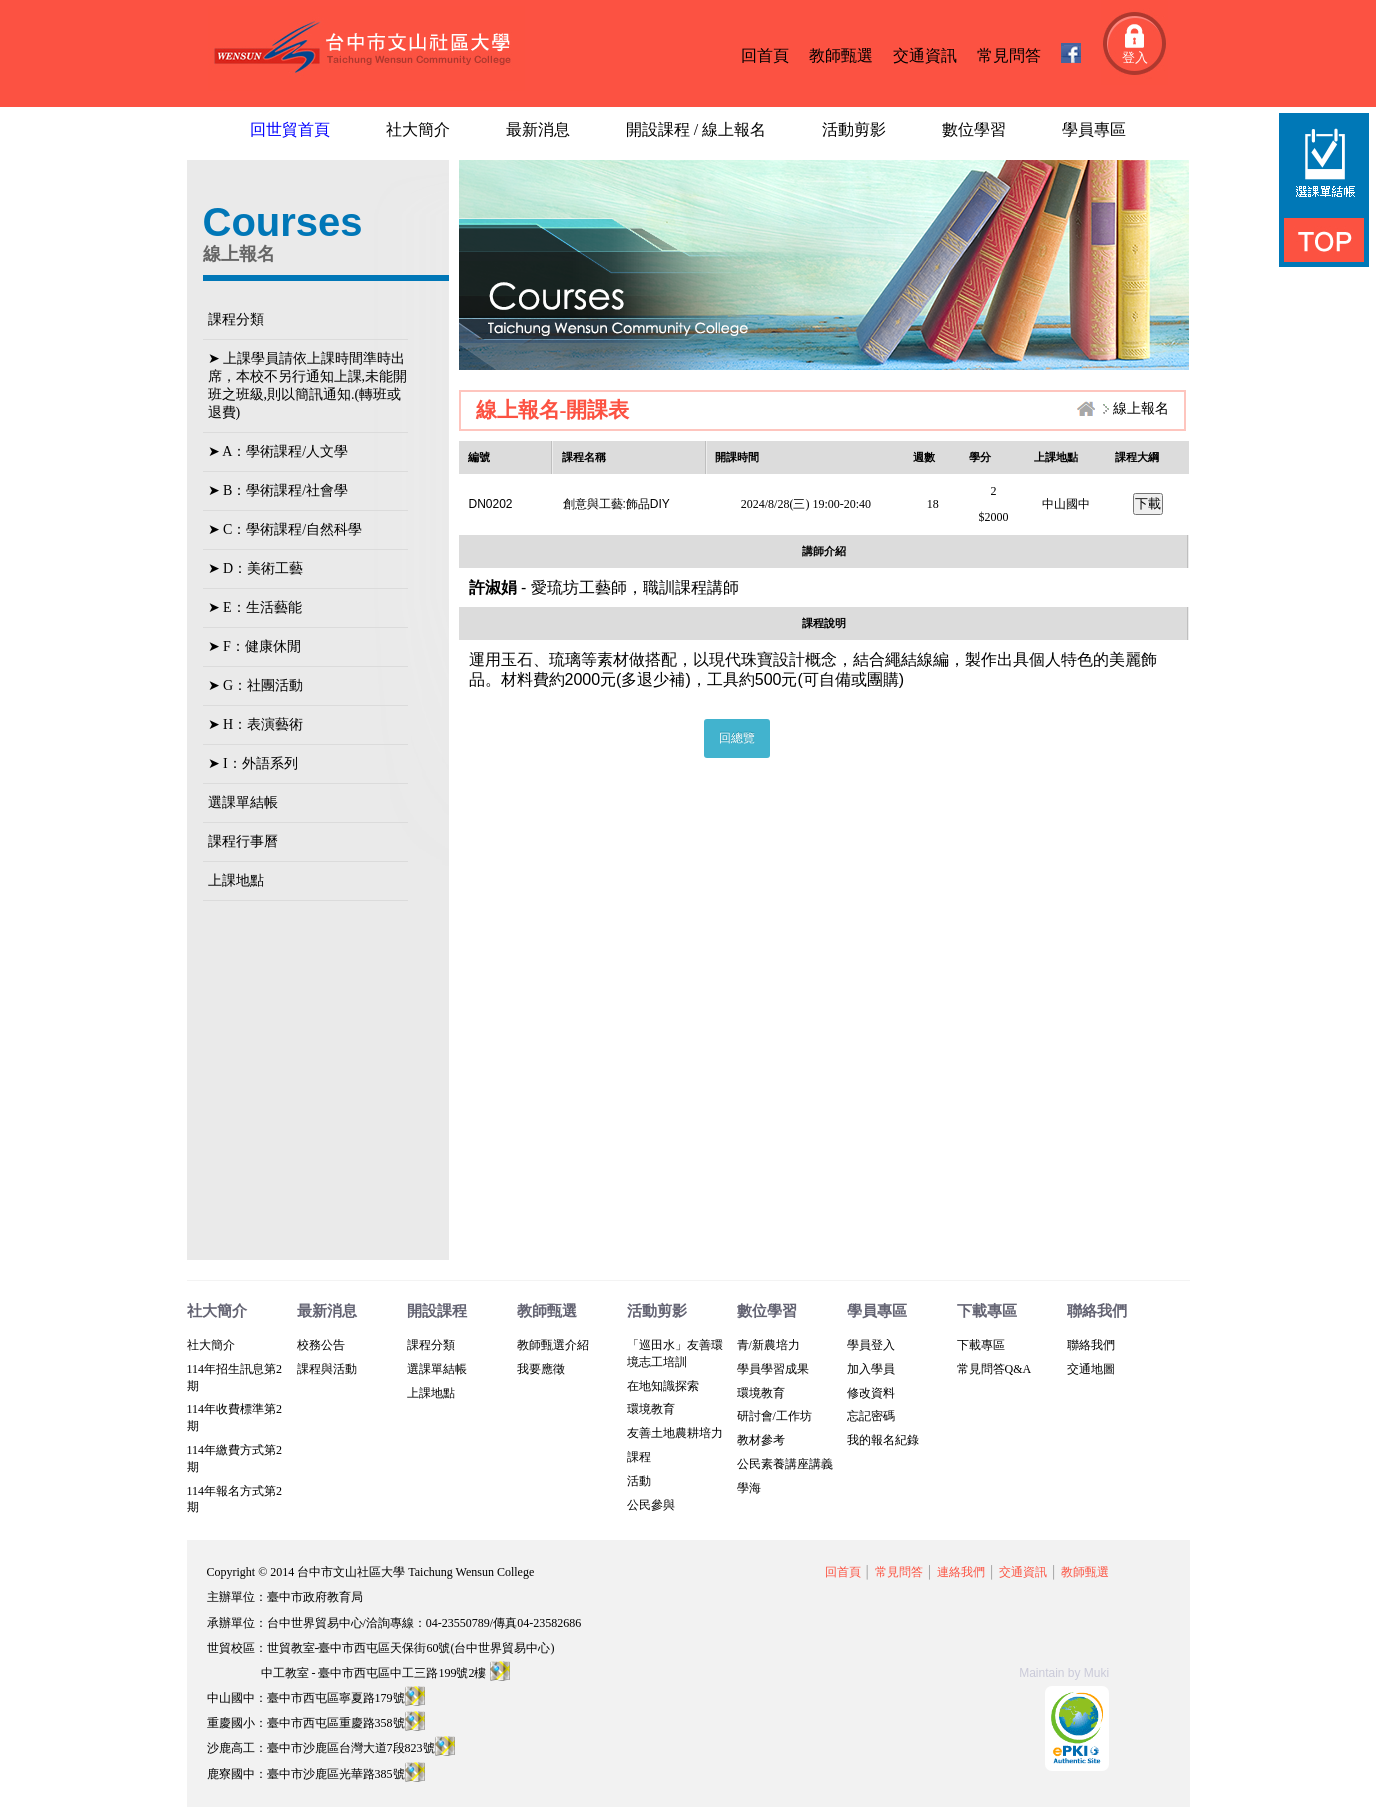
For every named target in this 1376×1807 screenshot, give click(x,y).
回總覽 (737, 738)
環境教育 (651, 1409)
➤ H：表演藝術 (256, 724)
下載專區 (981, 1345)
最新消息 (538, 129)
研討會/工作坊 (774, 1416)
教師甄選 (841, 55)
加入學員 (871, 1369)
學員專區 (1094, 129)
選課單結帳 (243, 802)
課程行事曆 (243, 841)
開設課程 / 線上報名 (696, 129)
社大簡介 (418, 129)
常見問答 (1009, 55)
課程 (639, 1457)
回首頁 (765, 55)
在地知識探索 (663, 1386)
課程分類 (236, 319)
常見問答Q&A (994, 1369)
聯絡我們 (1091, 1345)
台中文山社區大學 (366, 48)
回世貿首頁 (290, 129)
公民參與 (651, 1505)
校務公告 (321, 1345)
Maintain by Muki (1064, 1673)
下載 (1148, 503)
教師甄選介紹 (553, 1345)
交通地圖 (1091, 1369)
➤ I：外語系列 (253, 763)
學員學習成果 (773, 1369)
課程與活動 (327, 1369)
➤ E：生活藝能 (255, 607)
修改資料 (871, 1393)
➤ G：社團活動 (256, 685)
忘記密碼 (871, 1416)
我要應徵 (541, 1369)
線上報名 (1141, 408)
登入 (1135, 57)
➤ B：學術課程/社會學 (278, 490)
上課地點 (236, 880)
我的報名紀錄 (883, 1440)
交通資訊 (925, 55)
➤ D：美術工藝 (256, 568)
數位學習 (974, 129)
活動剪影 (854, 129)
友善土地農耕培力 (675, 1433)
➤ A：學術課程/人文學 (278, 451)
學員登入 (871, 1345)
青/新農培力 (768, 1345)
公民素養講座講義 (785, 1464)
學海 (749, 1488)
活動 (639, 1481)
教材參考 (761, 1440)
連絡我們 (961, 1572)
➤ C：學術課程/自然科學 (285, 529)
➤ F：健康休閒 (254, 646)
